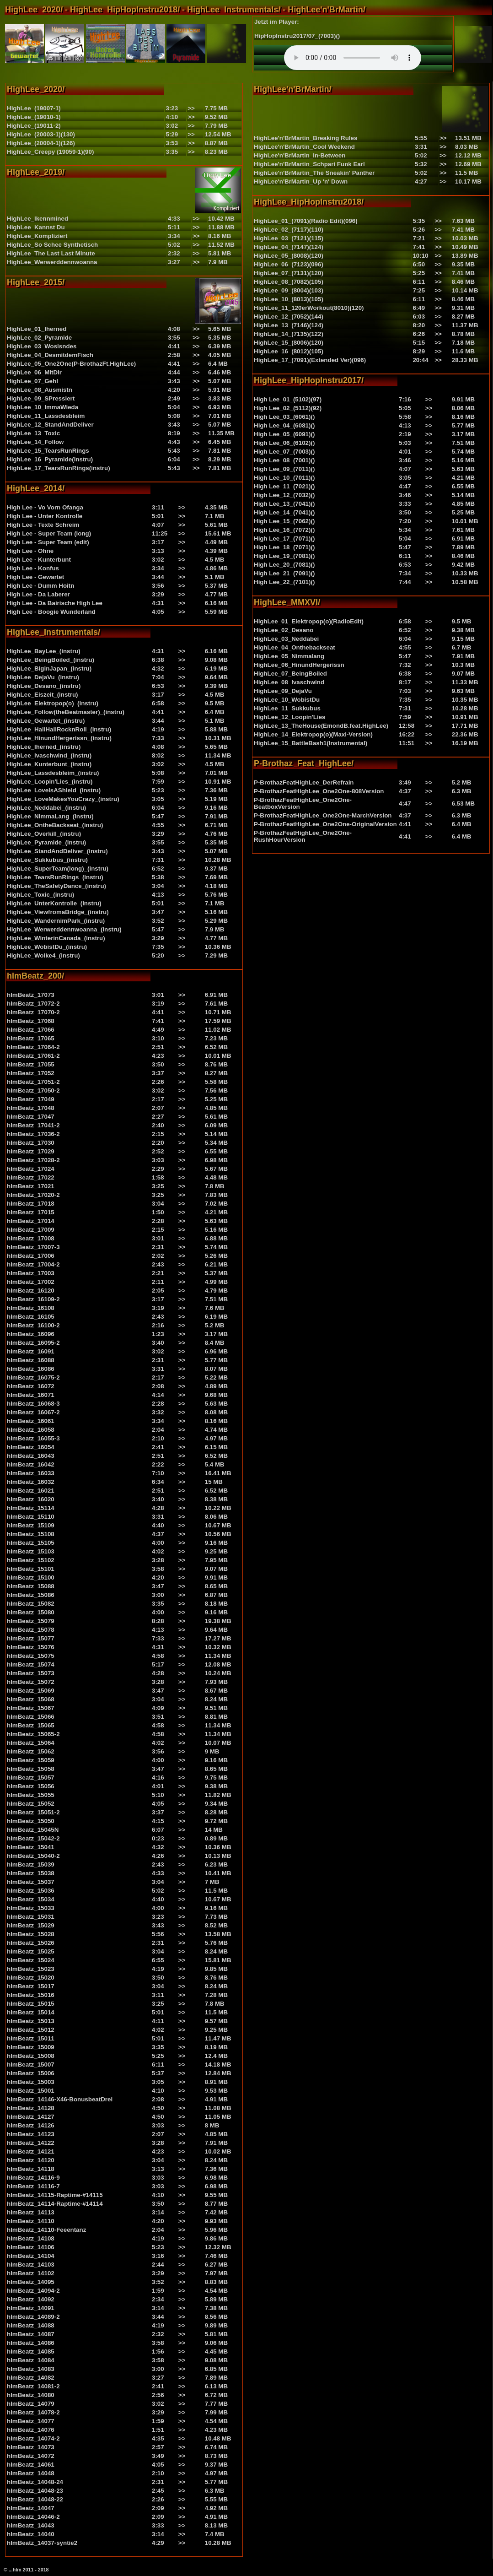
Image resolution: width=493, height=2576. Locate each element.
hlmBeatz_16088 (30, 1360)
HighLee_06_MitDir (34, 372)
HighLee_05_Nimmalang (289, 656)
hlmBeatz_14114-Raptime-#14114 (55, 2203)
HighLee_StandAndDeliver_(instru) (57, 851)
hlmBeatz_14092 (30, 2299)
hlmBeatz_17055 (30, 1064)
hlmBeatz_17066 (30, 1029)
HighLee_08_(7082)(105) (288, 281)
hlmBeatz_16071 (30, 1394)
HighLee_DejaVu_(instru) (43, 677)
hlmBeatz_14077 (30, 2421)
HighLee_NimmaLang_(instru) (50, 816)
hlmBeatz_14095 (30, 2281)
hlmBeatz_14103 (30, 2264)
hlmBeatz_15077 (30, 1638)
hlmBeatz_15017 (30, 1986)
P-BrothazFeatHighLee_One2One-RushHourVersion (303, 836)
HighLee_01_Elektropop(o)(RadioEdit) (309, 621)
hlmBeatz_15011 (30, 2038)
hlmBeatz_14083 (30, 2368)
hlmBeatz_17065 (30, 1038)
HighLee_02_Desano (283, 630)
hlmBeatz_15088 (30, 1586)
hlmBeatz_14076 (30, 2429)
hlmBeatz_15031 (30, 1916)
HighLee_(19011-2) (34, 125)
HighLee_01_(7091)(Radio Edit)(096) (306, 220)
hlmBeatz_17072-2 (33, 1003)
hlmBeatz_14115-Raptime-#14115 (55, 2195)
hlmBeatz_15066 (30, 1716)
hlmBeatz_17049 (30, 1099)
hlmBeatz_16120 (30, 1290)
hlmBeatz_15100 (30, 1577)
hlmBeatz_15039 (30, 1864)
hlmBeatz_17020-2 (33, 1194)
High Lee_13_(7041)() (284, 503)
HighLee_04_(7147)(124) (288, 247)
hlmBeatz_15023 (30, 1968)
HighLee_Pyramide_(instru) (46, 842)
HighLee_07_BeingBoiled (290, 673)
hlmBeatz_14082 (30, 2377)
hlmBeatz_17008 (30, 1238)
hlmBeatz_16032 (30, 1481)
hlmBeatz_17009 (30, 1229)
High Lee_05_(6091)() (284, 434)
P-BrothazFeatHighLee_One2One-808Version (319, 791)
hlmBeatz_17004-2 (33, 1264)
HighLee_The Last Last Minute (51, 253)
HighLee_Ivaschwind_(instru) (49, 755)
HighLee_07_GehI (32, 381)
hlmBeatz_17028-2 (33, 1160)
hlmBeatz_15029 (30, 1925)
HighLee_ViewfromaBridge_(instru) (58, 912)
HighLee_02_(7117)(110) (288, 229)
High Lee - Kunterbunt (39, 559)
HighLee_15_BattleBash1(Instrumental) (310, 743)
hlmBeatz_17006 (30, 1255)
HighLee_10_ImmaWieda (42, 407)
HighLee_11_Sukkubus (287, 708)
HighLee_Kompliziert (37, 236)
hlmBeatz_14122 (30, 2142)
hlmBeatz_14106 (30, 2247)
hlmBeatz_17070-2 (33, 1012)
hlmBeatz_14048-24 (35, 2482)
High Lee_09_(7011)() (284, 468)
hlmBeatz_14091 (30, 2308)
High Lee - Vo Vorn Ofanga (45, 507)
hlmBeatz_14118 (30, 2168)
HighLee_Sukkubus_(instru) (47, 859)
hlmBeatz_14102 (30, 2273)
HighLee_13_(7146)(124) (288, 325)
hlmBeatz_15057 (30, 1777)
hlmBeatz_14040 (30, 2534)
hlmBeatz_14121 (30, 2151)
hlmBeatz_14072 (30, 2455)
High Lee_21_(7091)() (284, 573)
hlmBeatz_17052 (30, 1073)
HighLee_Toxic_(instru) (40, 894)
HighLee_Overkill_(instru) (44, 833)
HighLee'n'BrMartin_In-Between (299, 155)
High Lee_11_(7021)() (284, 486)
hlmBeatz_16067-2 (33, 1412)
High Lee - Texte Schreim (43, 524)
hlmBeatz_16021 (30, 1490)
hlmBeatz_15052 (30, 1803)
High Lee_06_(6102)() (284, 442)
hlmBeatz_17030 (30, 1142)
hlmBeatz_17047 (30, 1116)
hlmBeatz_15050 (30, 1821)
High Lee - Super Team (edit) (48, 542)
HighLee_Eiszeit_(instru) (42, 694)
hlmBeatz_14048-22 (35, 2499)
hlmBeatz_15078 (30, 1629)
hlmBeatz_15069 (30, 1690)
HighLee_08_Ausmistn (39, 389)
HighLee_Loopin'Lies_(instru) (50, 781)
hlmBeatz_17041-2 (33, 1125)
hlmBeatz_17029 (30, 1151)
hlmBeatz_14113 (30, 2212)
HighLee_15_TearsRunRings (48, 450)
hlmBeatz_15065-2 (33, 1734)
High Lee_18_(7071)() (284, 547)
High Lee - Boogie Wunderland (51, 611)
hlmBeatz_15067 (30, 1708)
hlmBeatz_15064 (30, 1742)
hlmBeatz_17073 (30, 994)
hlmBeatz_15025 (30, 1951)
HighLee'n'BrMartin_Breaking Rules (305, 138)
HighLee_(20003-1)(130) (41, 134)
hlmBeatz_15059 (30, 1760)
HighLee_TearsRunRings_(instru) (55, 877)
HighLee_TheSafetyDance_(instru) (56, 885)
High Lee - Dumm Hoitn (40, 585)
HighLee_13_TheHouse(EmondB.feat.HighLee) (321, 725)
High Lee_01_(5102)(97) (288, 399)
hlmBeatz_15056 (30, 1786)
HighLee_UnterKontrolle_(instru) (54, 903)
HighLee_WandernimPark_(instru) (56, 920)
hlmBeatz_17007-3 (33, 1247)
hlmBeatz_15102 (30, 1560)
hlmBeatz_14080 (30, 2395)
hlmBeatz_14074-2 (33, 2438)
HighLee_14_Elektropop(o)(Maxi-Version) (313, 734)
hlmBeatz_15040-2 (33, 1855)
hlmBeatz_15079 (30, 1621)
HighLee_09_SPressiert (41, 398)
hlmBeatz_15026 (30, 1942)
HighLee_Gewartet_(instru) (46, 720)
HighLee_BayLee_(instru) (43, 651)
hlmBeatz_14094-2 (33, 2290)
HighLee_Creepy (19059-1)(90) (50, 151)
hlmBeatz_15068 (30, 1699)
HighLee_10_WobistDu (287, 699)
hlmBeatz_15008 (30, 2055)
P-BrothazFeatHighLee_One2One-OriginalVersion (325, 824)
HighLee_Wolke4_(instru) (43, 955)
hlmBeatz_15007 (30, 2064)
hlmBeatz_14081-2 (33, 2386)
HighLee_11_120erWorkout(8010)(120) (309, 307)
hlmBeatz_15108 (30, 1534)
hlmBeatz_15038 (30, 1873)
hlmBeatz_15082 (30, 1603)
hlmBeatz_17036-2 (33, 1134)
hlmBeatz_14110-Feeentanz (46, 2229)
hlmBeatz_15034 (30, 1899)
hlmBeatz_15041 (30, 1847)
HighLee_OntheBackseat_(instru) (55, 825)
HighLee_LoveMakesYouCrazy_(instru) (63, 799)
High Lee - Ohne (30, 550)
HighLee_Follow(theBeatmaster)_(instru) (65, 712)
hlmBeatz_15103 (30, 1551)
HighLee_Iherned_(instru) (43, 746)
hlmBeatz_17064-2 (33, 1047)
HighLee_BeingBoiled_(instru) (50, 659)
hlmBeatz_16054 (30, 1447)
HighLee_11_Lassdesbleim (46, 415)
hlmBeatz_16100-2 (33, 1325)
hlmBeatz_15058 (30, 1768)
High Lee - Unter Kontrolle (44, 516)
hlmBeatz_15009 (30, 2047)
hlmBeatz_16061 (30, 1421)
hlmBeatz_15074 (30, 1664)
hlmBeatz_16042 (30, 1464)
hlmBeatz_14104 (30, 2255)
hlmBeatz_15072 (30, 1681)
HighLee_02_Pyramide (39, 337)
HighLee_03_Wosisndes (41, 346)
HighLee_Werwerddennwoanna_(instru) (64, 929)
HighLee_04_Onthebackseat (294, 647)
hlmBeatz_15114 (30, 1507)
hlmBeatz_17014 (30, 1221)
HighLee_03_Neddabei (286, 638)
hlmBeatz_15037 (30, 1881)
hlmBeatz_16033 (30, 1473)
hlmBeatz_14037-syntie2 (42, 2542)
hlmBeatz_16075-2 (33, 1377)
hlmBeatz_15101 (30, 1568)
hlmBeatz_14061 (30, 2464)
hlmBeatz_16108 (30, 1307)
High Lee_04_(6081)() (284, 425)
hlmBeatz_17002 (30, 1281)
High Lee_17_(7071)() (284, 538)
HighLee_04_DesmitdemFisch (50, 355)
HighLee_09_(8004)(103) (288, 290)
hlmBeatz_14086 (30, 2342)
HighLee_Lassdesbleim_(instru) (53, 772)
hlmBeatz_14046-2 (33, 2516)
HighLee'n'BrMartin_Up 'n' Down (301, 181)
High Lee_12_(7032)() (284, 495)
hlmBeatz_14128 (30, 2108)
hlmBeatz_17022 (30, 1177)
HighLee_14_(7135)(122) (288, 333)
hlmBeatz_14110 (30, 2221)
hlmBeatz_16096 (30, 1334)
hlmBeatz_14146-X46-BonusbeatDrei (60, 2099)
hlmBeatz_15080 (30, 1612)
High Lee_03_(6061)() (284, 416)
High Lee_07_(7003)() (284, 451)
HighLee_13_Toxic (33, 433)
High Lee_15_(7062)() (284, 521)
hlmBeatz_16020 (30, 1499)
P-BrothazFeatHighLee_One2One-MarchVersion (322, 815)
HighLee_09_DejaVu (283, 690)
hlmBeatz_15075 (30, 1655)
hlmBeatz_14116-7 (33, 2186)
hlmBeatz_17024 (30, 1168)
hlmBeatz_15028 (30, 1934)
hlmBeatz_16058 (30, 1429)
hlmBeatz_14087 (30, 2334)
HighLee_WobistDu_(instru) (47, 946)
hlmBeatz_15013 (30, 2021)
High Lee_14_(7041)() (284, 512)
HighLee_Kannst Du (36, 227)
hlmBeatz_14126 (30, 2125)
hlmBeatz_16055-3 (33, 1438)
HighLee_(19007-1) (34, 108)
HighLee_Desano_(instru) (43, 685)
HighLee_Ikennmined (37, 218)
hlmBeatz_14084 (30, 2360)
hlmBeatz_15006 (30, 2073)
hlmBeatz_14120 (30, 2160)
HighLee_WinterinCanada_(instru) (56, 938)
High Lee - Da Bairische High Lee (54, 603)
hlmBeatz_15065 (30, 1725)
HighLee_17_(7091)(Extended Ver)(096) (310, 360)
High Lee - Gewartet (35, 577)
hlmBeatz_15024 (30, 1960)
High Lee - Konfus (33, 568)
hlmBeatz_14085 (30, 2351)
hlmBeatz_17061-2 (33, 1055)
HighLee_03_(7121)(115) (288, 238)
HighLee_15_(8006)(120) (288, 342)
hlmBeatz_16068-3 (33, 1403)
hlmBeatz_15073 (30, 1673)
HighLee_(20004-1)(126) (41, 143)
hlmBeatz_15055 (30, 1794)
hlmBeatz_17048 (30, 1107)
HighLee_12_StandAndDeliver (50, 424)
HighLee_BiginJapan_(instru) (49, 668)
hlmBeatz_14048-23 (35, 2490)
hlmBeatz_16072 (30, 1386)
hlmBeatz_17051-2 (33, 1081)
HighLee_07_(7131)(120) (288, 273)
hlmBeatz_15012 (30, 2029)
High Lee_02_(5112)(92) (288, 408)
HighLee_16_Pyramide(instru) (50, 459)
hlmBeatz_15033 (30, 1908)
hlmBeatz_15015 (30, 2003)
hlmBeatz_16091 (30, 1351)
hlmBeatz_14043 (30, 2525)
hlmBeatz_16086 (30, 1368)
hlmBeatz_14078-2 (33, 2412)
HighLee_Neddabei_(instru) (46, 807)
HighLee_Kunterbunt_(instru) (49, 764)
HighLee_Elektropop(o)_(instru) (52, 703)
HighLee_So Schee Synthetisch (52, 244)
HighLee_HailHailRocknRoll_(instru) (59, 729)
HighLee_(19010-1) (34, 117)
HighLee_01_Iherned (36, 328)
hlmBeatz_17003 (30, 1273)
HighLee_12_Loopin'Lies (289, 717)
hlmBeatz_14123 (30, 2134)
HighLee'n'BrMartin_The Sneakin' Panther (314, 172)
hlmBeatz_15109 (30, 1525)
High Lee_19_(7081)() (284, 555)
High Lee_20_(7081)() (284, 564)
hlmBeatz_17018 (30, 1203)
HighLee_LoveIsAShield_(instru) (54, 790)
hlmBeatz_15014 (30, 2012)
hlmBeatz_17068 (30, 1020)
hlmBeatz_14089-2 (33, 2316)
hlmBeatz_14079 (30, 2403)
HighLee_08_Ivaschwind (289, 682)
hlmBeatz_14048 (30, 2473)
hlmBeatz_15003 (30, 2081)
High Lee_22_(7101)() (284, 582)
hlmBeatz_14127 (30, 2116)
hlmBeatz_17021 (30, 1186)
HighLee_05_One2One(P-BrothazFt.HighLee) (71, 363)
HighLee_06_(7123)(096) (288, 264)
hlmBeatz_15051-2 (33, 1812)
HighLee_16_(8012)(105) (288, 351)
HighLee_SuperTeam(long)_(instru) (57, 868)
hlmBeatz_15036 (30, 1890)
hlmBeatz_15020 (30, 1977)
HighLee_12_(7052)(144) (288, 316)
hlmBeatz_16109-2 (33, 1299)
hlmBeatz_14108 (30, 2238)
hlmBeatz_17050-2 (33, 1090)
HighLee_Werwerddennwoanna (52, 262)
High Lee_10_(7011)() (284, 477)
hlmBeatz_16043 (30, 1455)
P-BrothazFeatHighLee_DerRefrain (304, 782)
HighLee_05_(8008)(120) (288, 255)
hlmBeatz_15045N (33, 1829)
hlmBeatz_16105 (30, 1316)
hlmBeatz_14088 (30, 2325)
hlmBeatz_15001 (30, 2090)
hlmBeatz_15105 (30, 1542)
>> (191, 108)
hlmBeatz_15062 (30, 1751)
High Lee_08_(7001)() (284, 460)
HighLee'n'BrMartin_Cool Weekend (304, 146)
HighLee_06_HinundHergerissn (299, 664)
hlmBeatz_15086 (30, 1594)
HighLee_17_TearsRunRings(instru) (58, 468)
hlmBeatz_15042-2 (33, 1838)
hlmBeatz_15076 (30, 1647)
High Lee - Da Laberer (38, 594)
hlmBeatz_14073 (30, 2447)
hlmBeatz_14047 (30, 2508)
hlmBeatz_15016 (30, 1995)
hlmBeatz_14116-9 (33, 2177)
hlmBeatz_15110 (30, 1516)
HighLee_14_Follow (35, 441)
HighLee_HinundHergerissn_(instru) (59, 738)
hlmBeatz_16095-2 (33, 1342)
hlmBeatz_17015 (30, 1212)
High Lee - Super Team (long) (49, 533)
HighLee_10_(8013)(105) (288, 299)
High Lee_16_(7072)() (284, 529)
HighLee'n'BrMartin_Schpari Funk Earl (309, 164)
